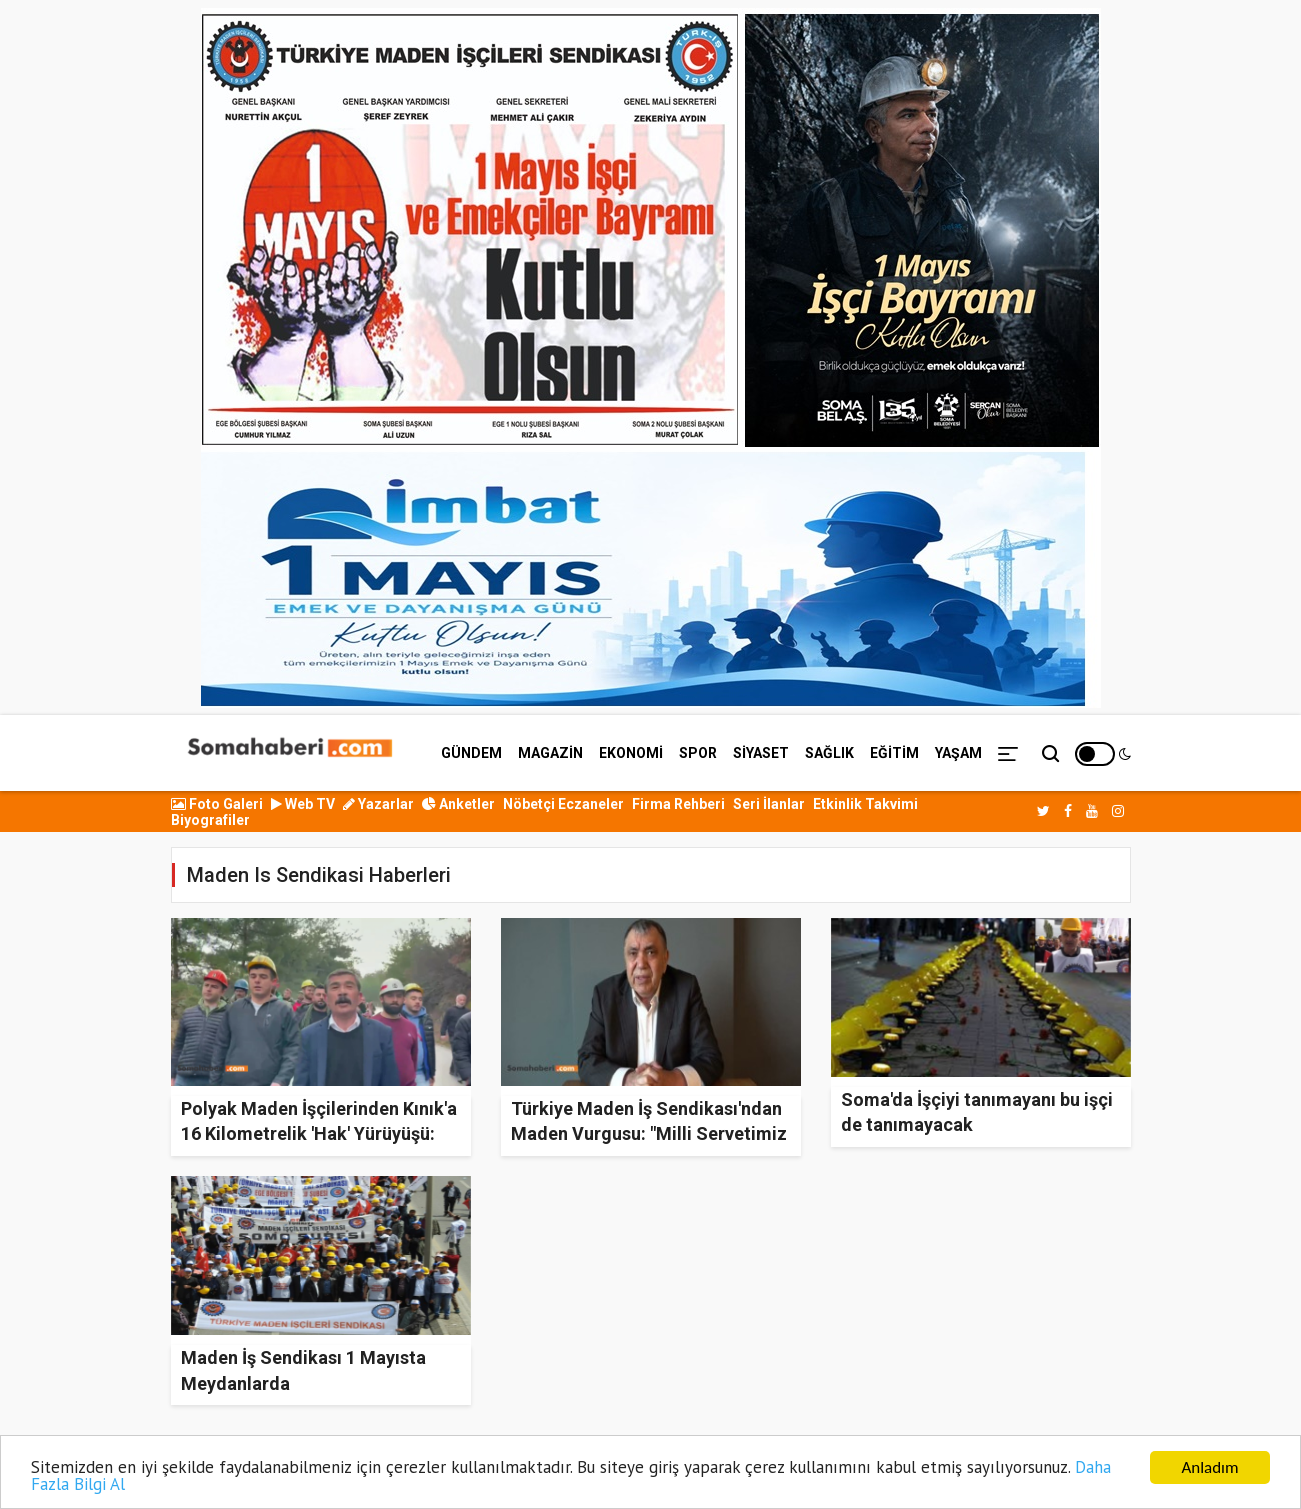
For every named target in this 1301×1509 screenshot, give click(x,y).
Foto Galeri (217, 804)
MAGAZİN (550, 753)
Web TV (303, 804)
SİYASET (761, 753)
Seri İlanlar (769, 804)
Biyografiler (210, 820)
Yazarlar (378, 804)
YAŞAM (958, 753)
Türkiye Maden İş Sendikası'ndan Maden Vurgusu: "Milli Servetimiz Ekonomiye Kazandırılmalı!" (649, 1133)
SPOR (698, 753)
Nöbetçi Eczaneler (563, 804)
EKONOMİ (631, 753)
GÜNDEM (471, 753)
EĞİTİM (894, 753)
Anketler (458, 804)
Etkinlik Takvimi (865, 804)
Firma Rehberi (678, 804)
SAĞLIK (829, 753)
